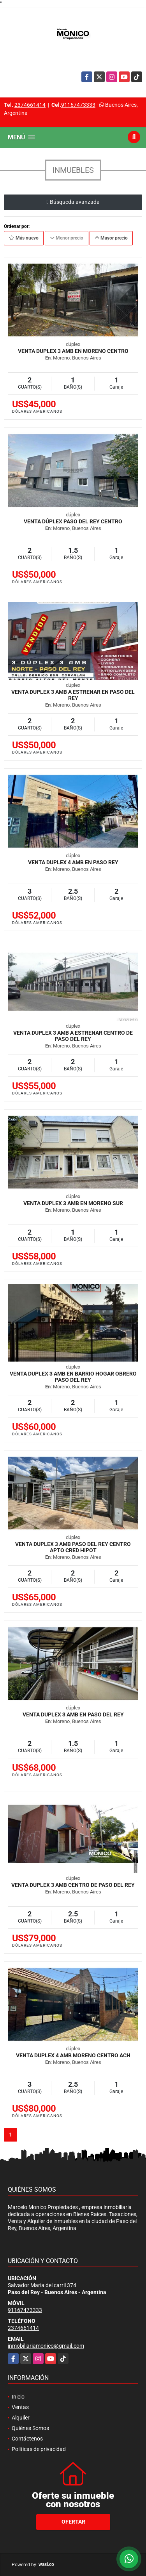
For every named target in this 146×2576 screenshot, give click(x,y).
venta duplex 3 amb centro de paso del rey (73, 1885)
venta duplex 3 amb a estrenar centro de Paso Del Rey (73, 1036)
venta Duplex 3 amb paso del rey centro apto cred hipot (73, 1547)
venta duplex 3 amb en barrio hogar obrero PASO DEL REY (73, 1377)
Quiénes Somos (30, 2428)
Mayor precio (111, 238)
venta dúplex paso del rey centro (73, 521)
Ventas (20, 2407)
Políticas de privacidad (39, 2449)
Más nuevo (24, 238)
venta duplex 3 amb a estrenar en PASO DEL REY (73, 695)
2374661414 (30, 105)
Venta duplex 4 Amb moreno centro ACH (73, 2055)
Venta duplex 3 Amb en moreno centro (73, 351)
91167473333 (78, 105)
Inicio (18, 2397)
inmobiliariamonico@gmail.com (46, 2346)
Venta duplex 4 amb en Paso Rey (73, 862)
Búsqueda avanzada (72, 202)
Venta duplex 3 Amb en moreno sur (73, 1203)
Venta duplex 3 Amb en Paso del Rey (73, 1714)
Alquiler (21, 2417)
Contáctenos (27, 2438)
